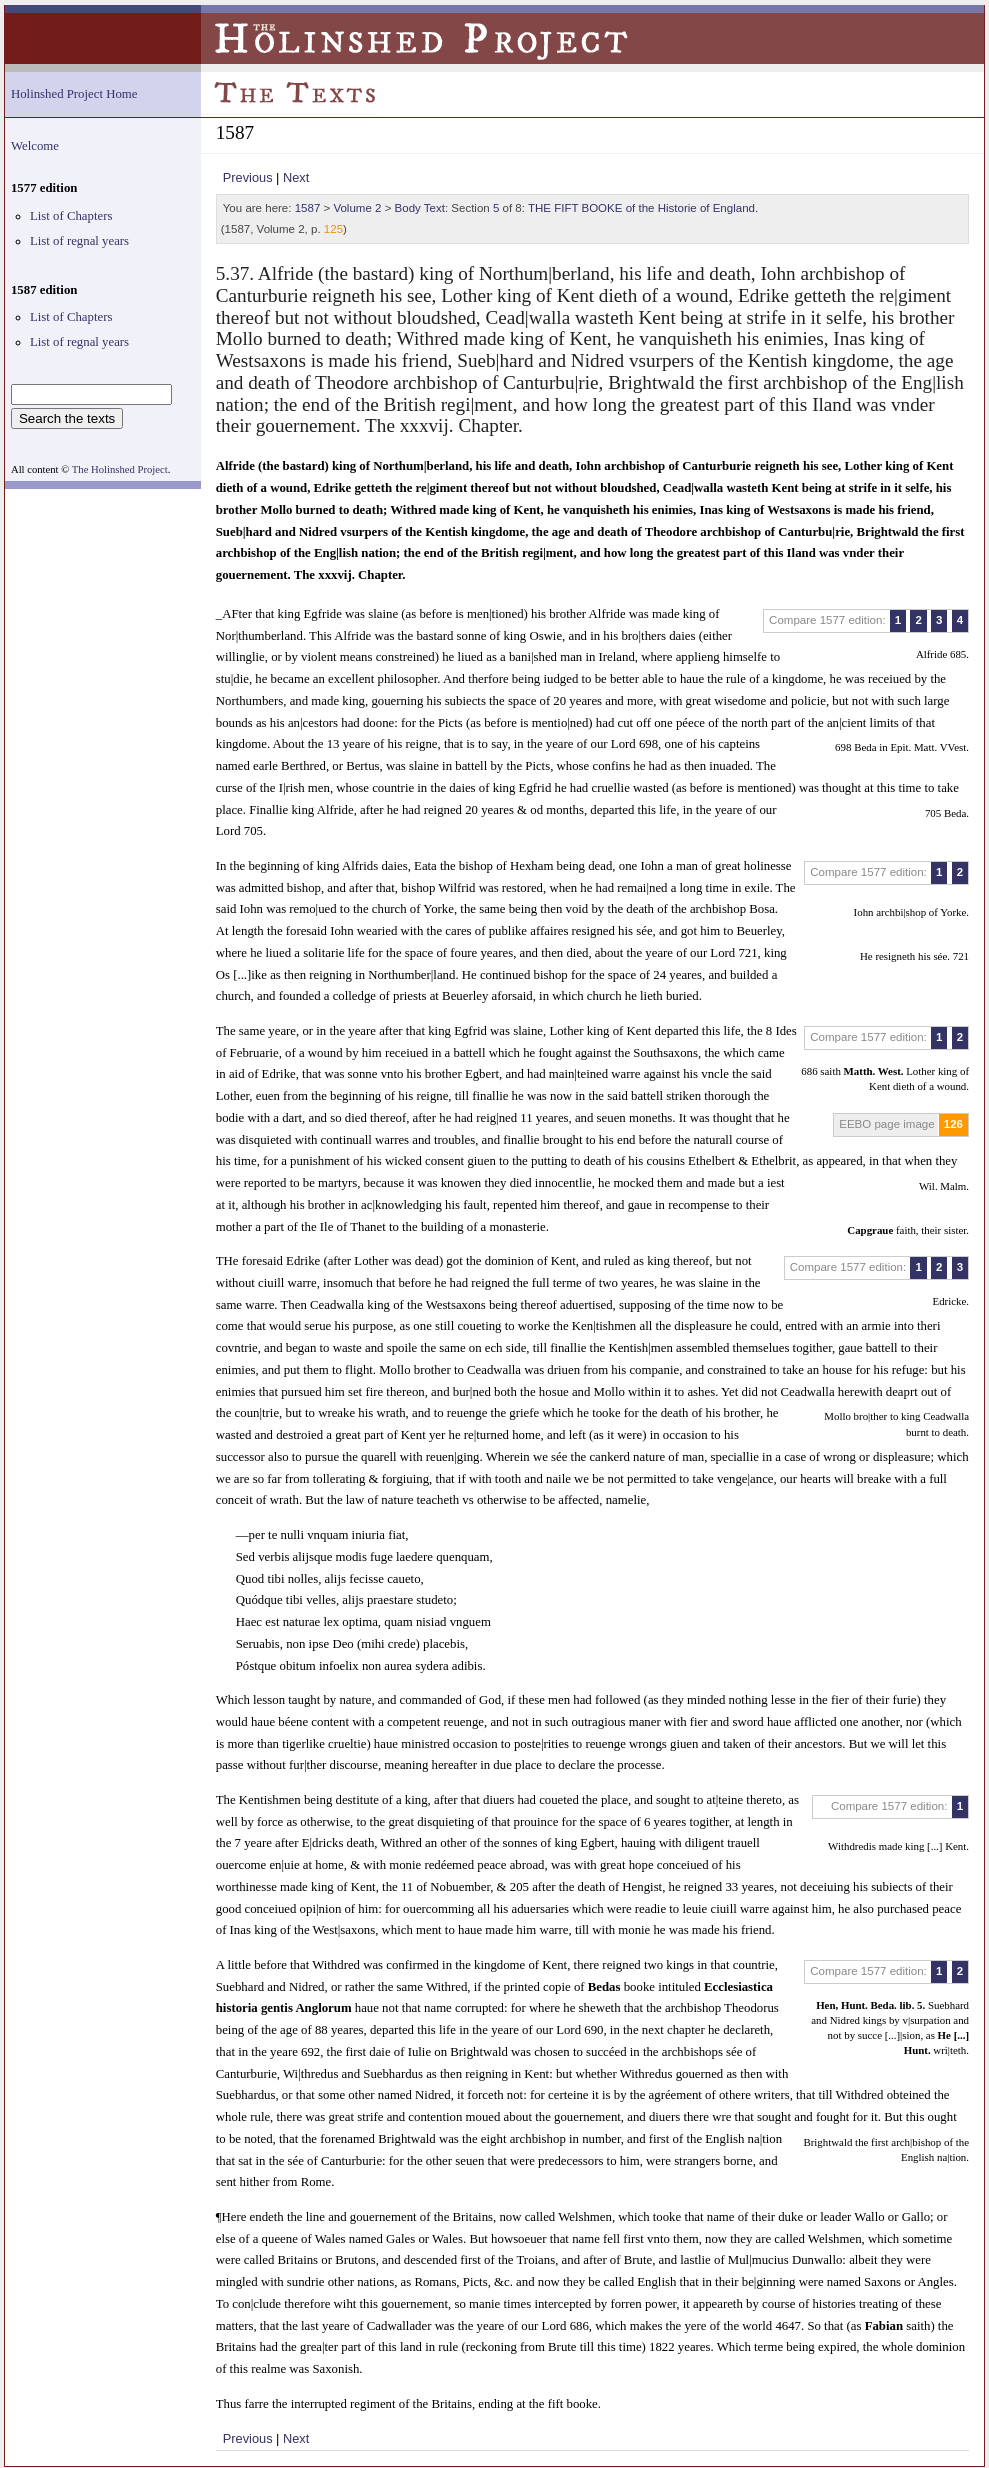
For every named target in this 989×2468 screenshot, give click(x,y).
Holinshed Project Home (74, 94)
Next (296, 177)
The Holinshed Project (120, 469)
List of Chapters (71, 216)
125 (333, 229)
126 (953, 1124)
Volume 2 (357, 208)
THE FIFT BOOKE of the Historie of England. (643, 208)
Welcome (35, 146)
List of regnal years (79, 241)
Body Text (420, 208)
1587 (308, 208)
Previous (248, 177)
